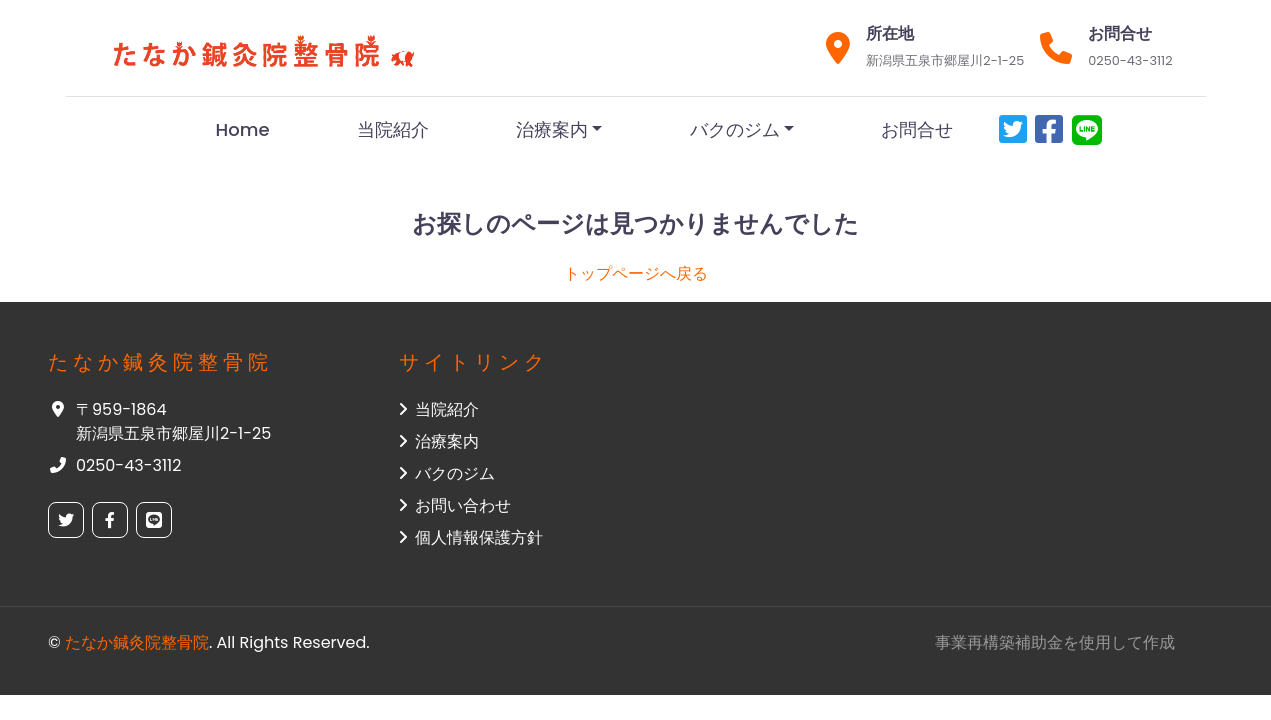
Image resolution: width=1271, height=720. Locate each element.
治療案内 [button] (439, 441)
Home (243, 129)
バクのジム (735, 129)
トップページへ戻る (636, 273)
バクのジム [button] (447, 473)
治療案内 (552, 129)
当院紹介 (393, 129)
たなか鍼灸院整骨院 (137, 642)
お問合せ (917, 129)
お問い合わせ (455, 505)
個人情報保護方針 (471, 537)
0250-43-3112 (1130, 60)
